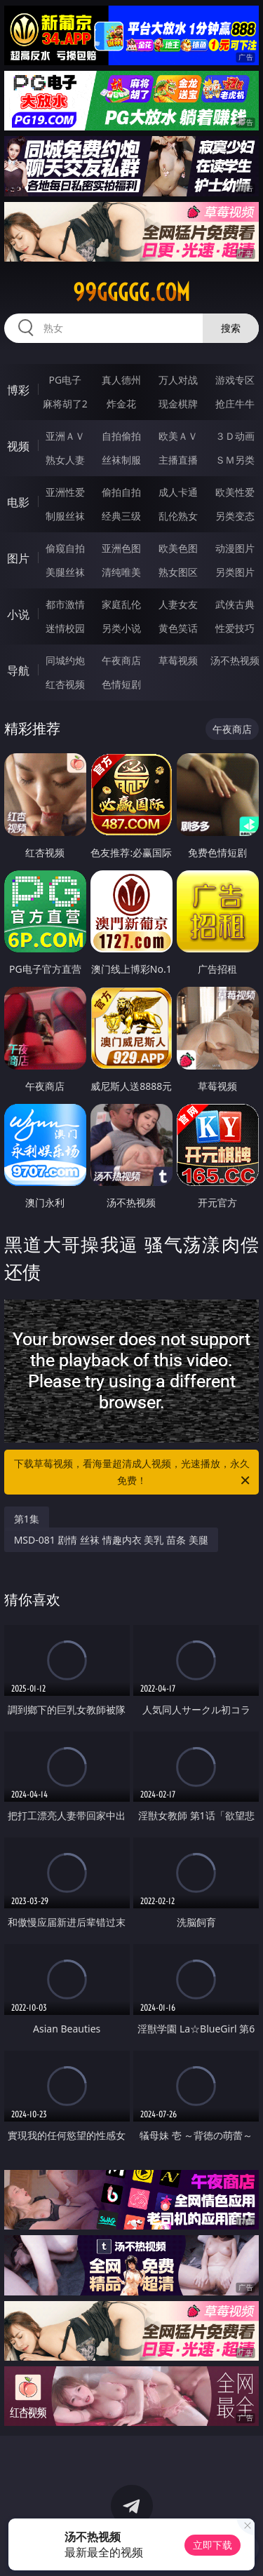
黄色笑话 (178, 628)
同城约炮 (65, 660)
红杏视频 (65, 684)
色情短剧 (121, 684)
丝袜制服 (121, 459)
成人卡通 (178, 492)
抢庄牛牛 (235, 403)
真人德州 (121, 379)
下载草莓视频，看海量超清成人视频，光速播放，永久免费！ (133, 1473)
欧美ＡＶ (178, 436)
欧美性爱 (235, 492)
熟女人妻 (65, 459)
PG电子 (64, 379)
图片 (18, 558)
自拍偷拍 (121, 436)
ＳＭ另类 (235, 459)
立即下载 (212, 2544)
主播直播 (178, 459)
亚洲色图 (121, 548)
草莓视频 (178, 660)
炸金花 (121, 403)
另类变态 (235, 515)
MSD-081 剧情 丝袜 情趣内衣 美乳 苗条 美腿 (111, 1539)
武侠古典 (235, 604)
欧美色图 (178, 548)
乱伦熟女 (178, 515)
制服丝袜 (65, 515)
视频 (18, 446)
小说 (18, 614)
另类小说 (121, 628)
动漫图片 (235, 548)
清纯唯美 (121, 572)
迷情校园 (65, 628)
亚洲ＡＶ (65, 436)
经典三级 (121, 515)
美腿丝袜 (65, 572)
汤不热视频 (234, 660)
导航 (18, 670)
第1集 (26, 1518)
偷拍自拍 (121, 492)
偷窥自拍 (65, 548)
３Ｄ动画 (235, 436)
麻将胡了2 (65, 403)
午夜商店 (121, 660)
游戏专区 (235, 379)
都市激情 (65, 604)
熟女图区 (178, 572)
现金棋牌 (178, 403)
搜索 (231, 328)
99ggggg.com (131, 292)
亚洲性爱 (65, 492)
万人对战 (178, 379)
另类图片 (235, 572)
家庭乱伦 (121, 604)
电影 (18, 502)
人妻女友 (178, 604)
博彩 (18, 390)
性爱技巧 (235, 628)
